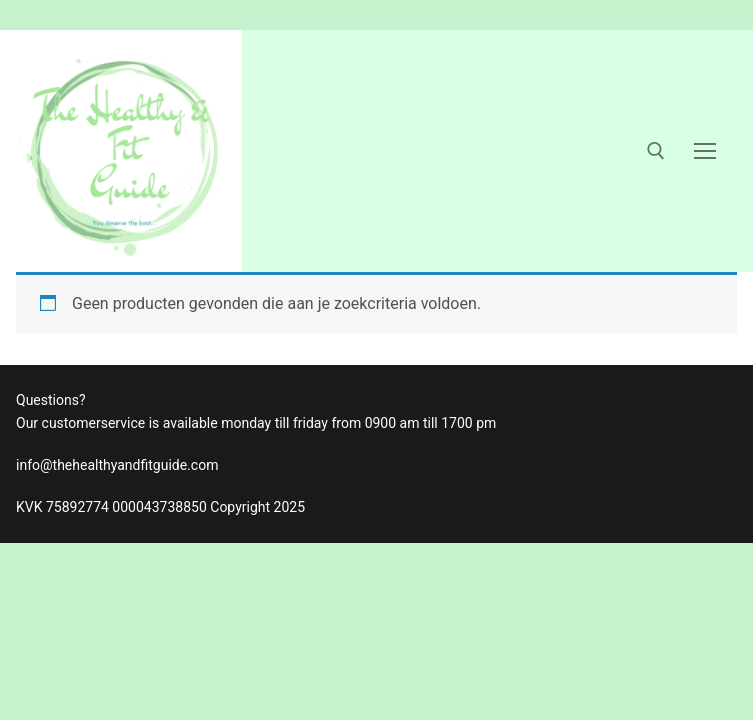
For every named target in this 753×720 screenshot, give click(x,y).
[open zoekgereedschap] (656, 151)
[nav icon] (705, 151)
